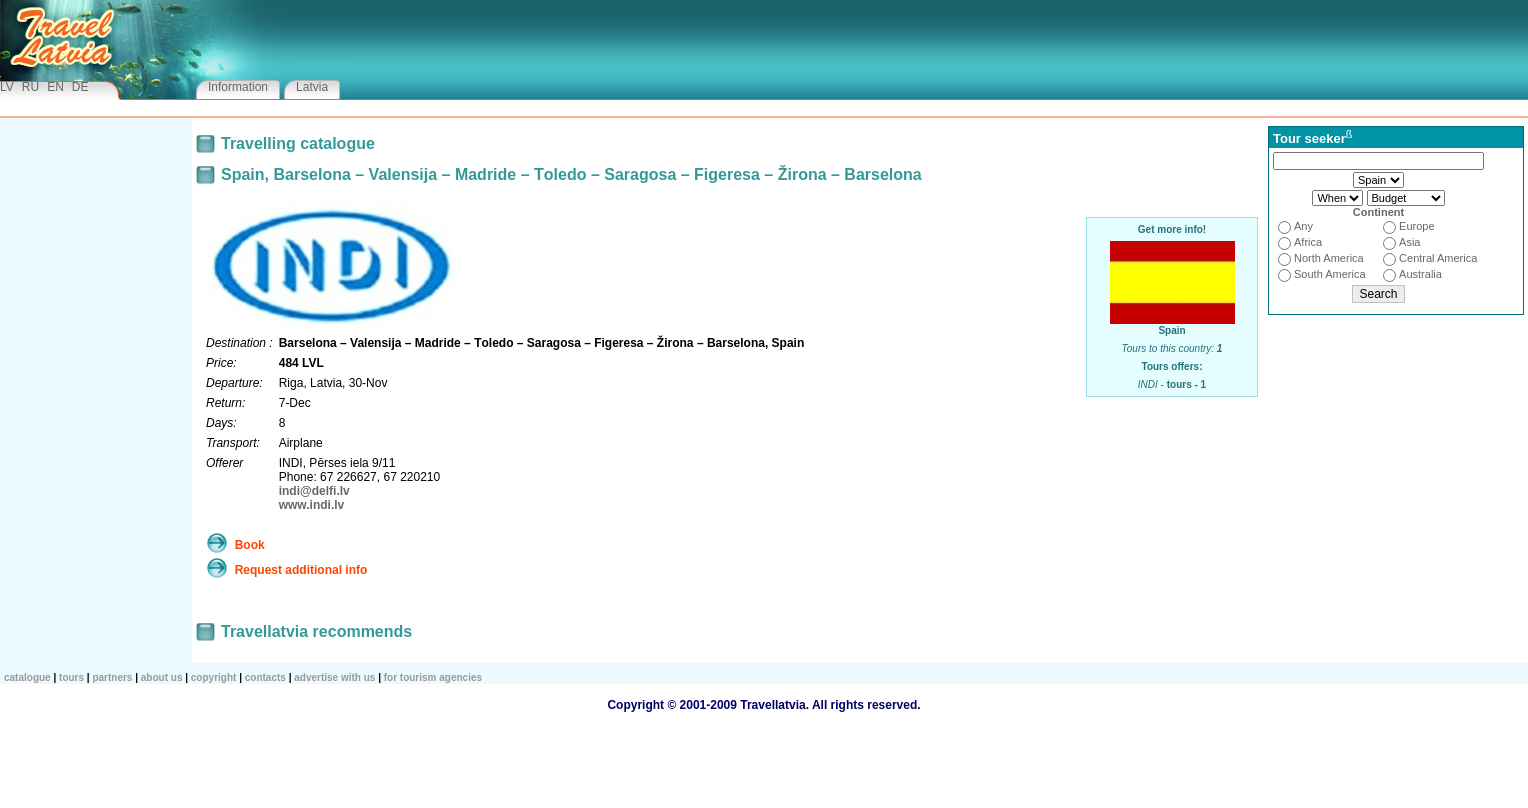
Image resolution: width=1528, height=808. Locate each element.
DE (80, 87)
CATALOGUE (27, 677)
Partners (112, 677)
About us (162, 677)
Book (250, 545)
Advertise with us (334, 677)
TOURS (71, 677)
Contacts (265, 677)
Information (238, 87)
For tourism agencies (433, 677)
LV (7, 87)
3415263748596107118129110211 (1337, 198)
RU (30, 87)
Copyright (214, 677)
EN (55, 87)
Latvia (312, 87)
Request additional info (301, 570)
